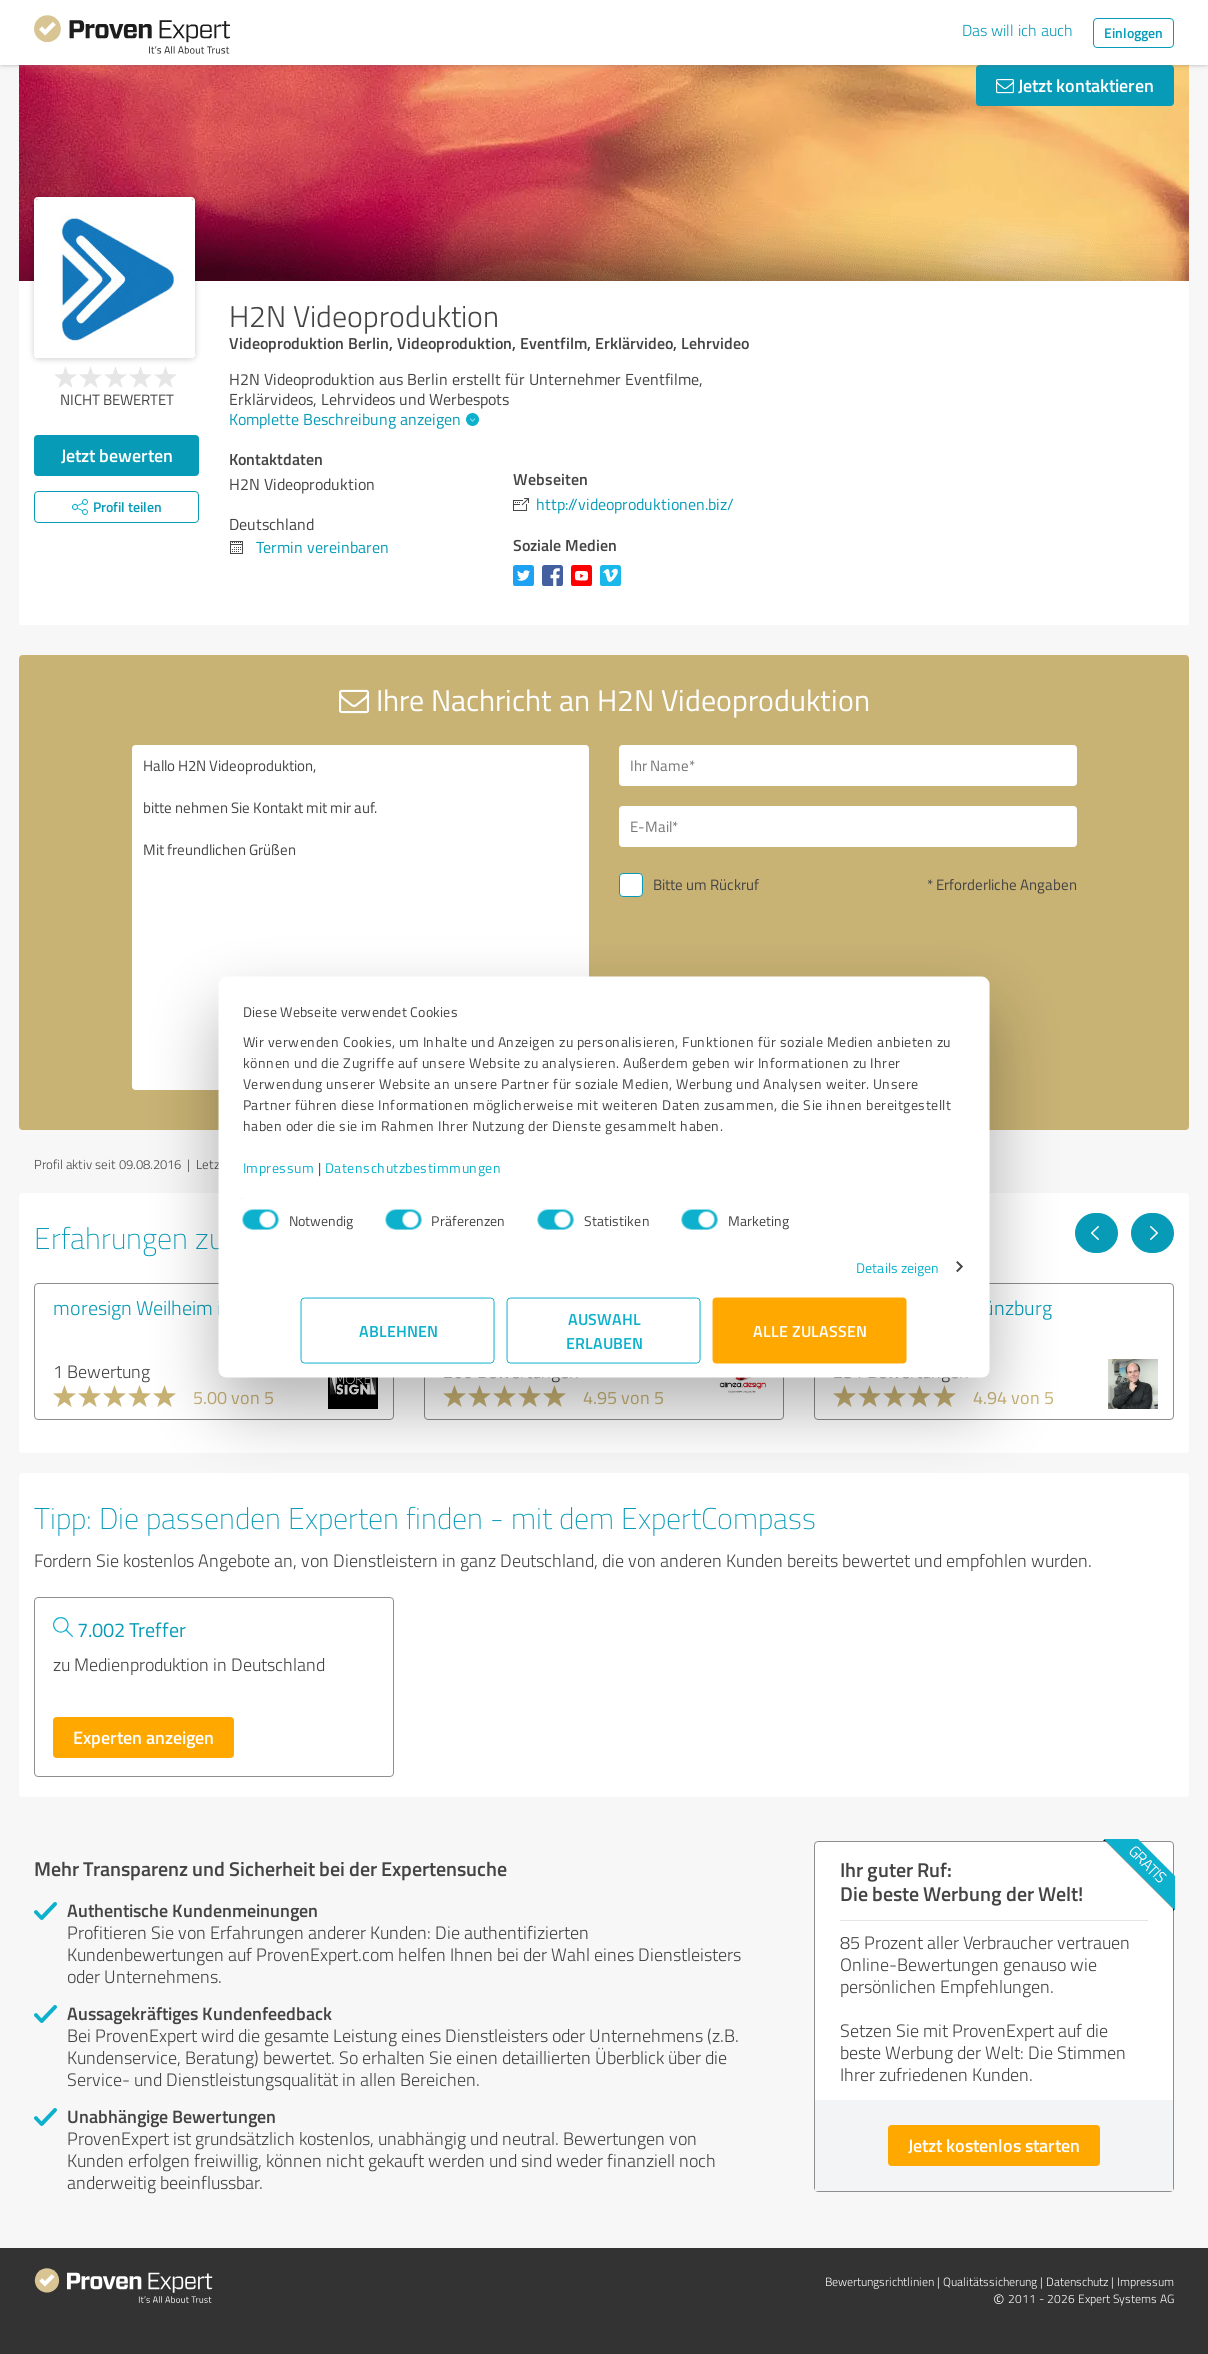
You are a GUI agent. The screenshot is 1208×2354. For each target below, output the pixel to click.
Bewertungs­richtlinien (879, 2281)
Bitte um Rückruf (706, 884)
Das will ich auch (1017, 30)
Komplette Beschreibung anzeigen (351, 419)
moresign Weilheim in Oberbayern (193, 1307)
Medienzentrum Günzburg (942, 1307)
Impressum (337, 1177)
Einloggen (1133, 32)
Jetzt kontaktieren (1075, 85)
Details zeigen (839, 1277)
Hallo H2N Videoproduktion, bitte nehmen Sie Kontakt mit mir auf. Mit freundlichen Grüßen (361, 917)
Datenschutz (1077, 2281)
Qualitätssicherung (990, 2281)
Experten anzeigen (143, 1737)
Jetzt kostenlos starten (994, 2145)
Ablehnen (398, 1340)
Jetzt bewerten (117, 455)
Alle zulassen (810, 1340)
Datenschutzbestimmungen (471, 1177)
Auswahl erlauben (604, 1340)
